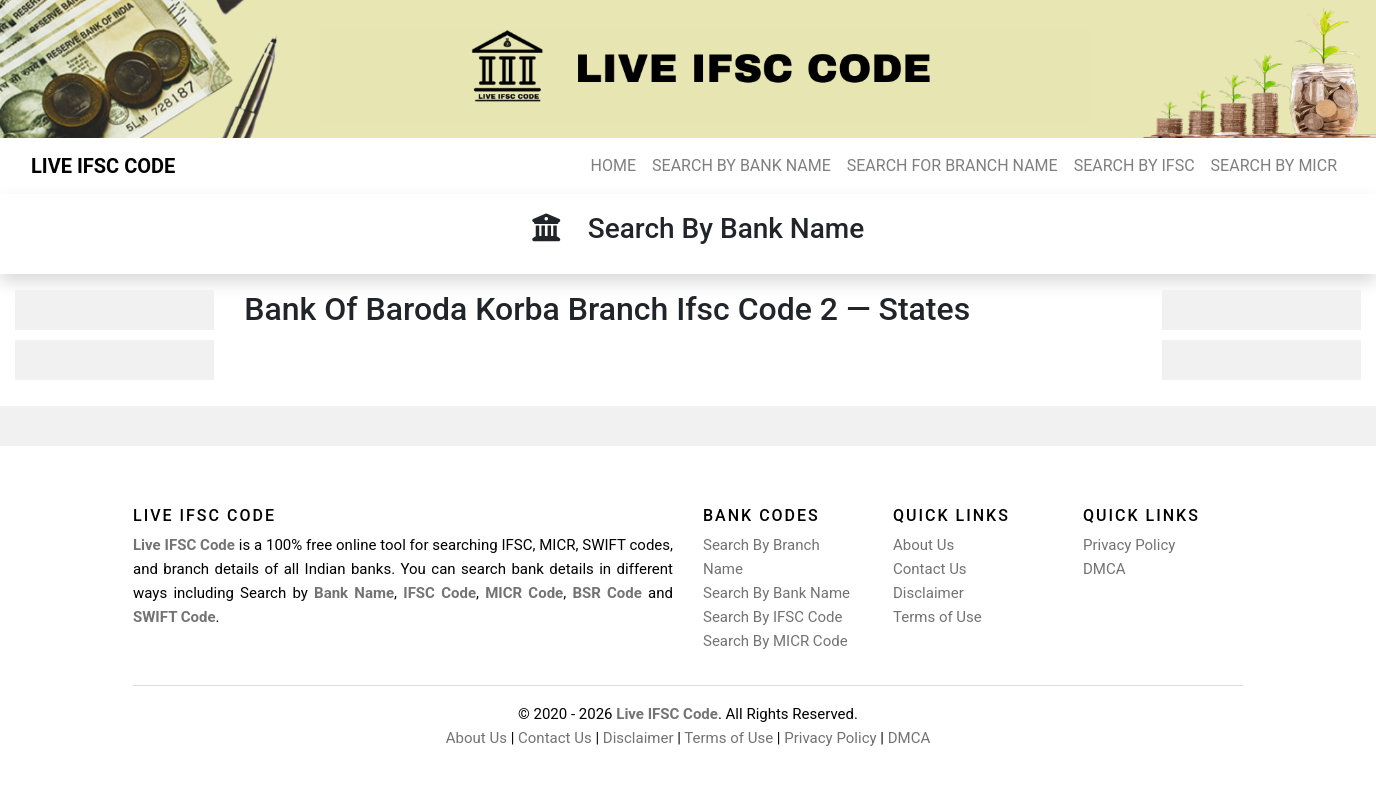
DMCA (1104, 569)
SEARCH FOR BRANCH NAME (952, 165)
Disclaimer (928, 593)
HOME (613, 165)
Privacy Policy (1129, 545)
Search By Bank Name (776, 593)
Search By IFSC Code (772, 617)
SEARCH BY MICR (1274, 165)
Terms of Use (937, 617)
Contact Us (930, 569)
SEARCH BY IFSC (1134, 165)
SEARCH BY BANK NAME (741, 165)
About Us (923, 545)
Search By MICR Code (775, 641)
